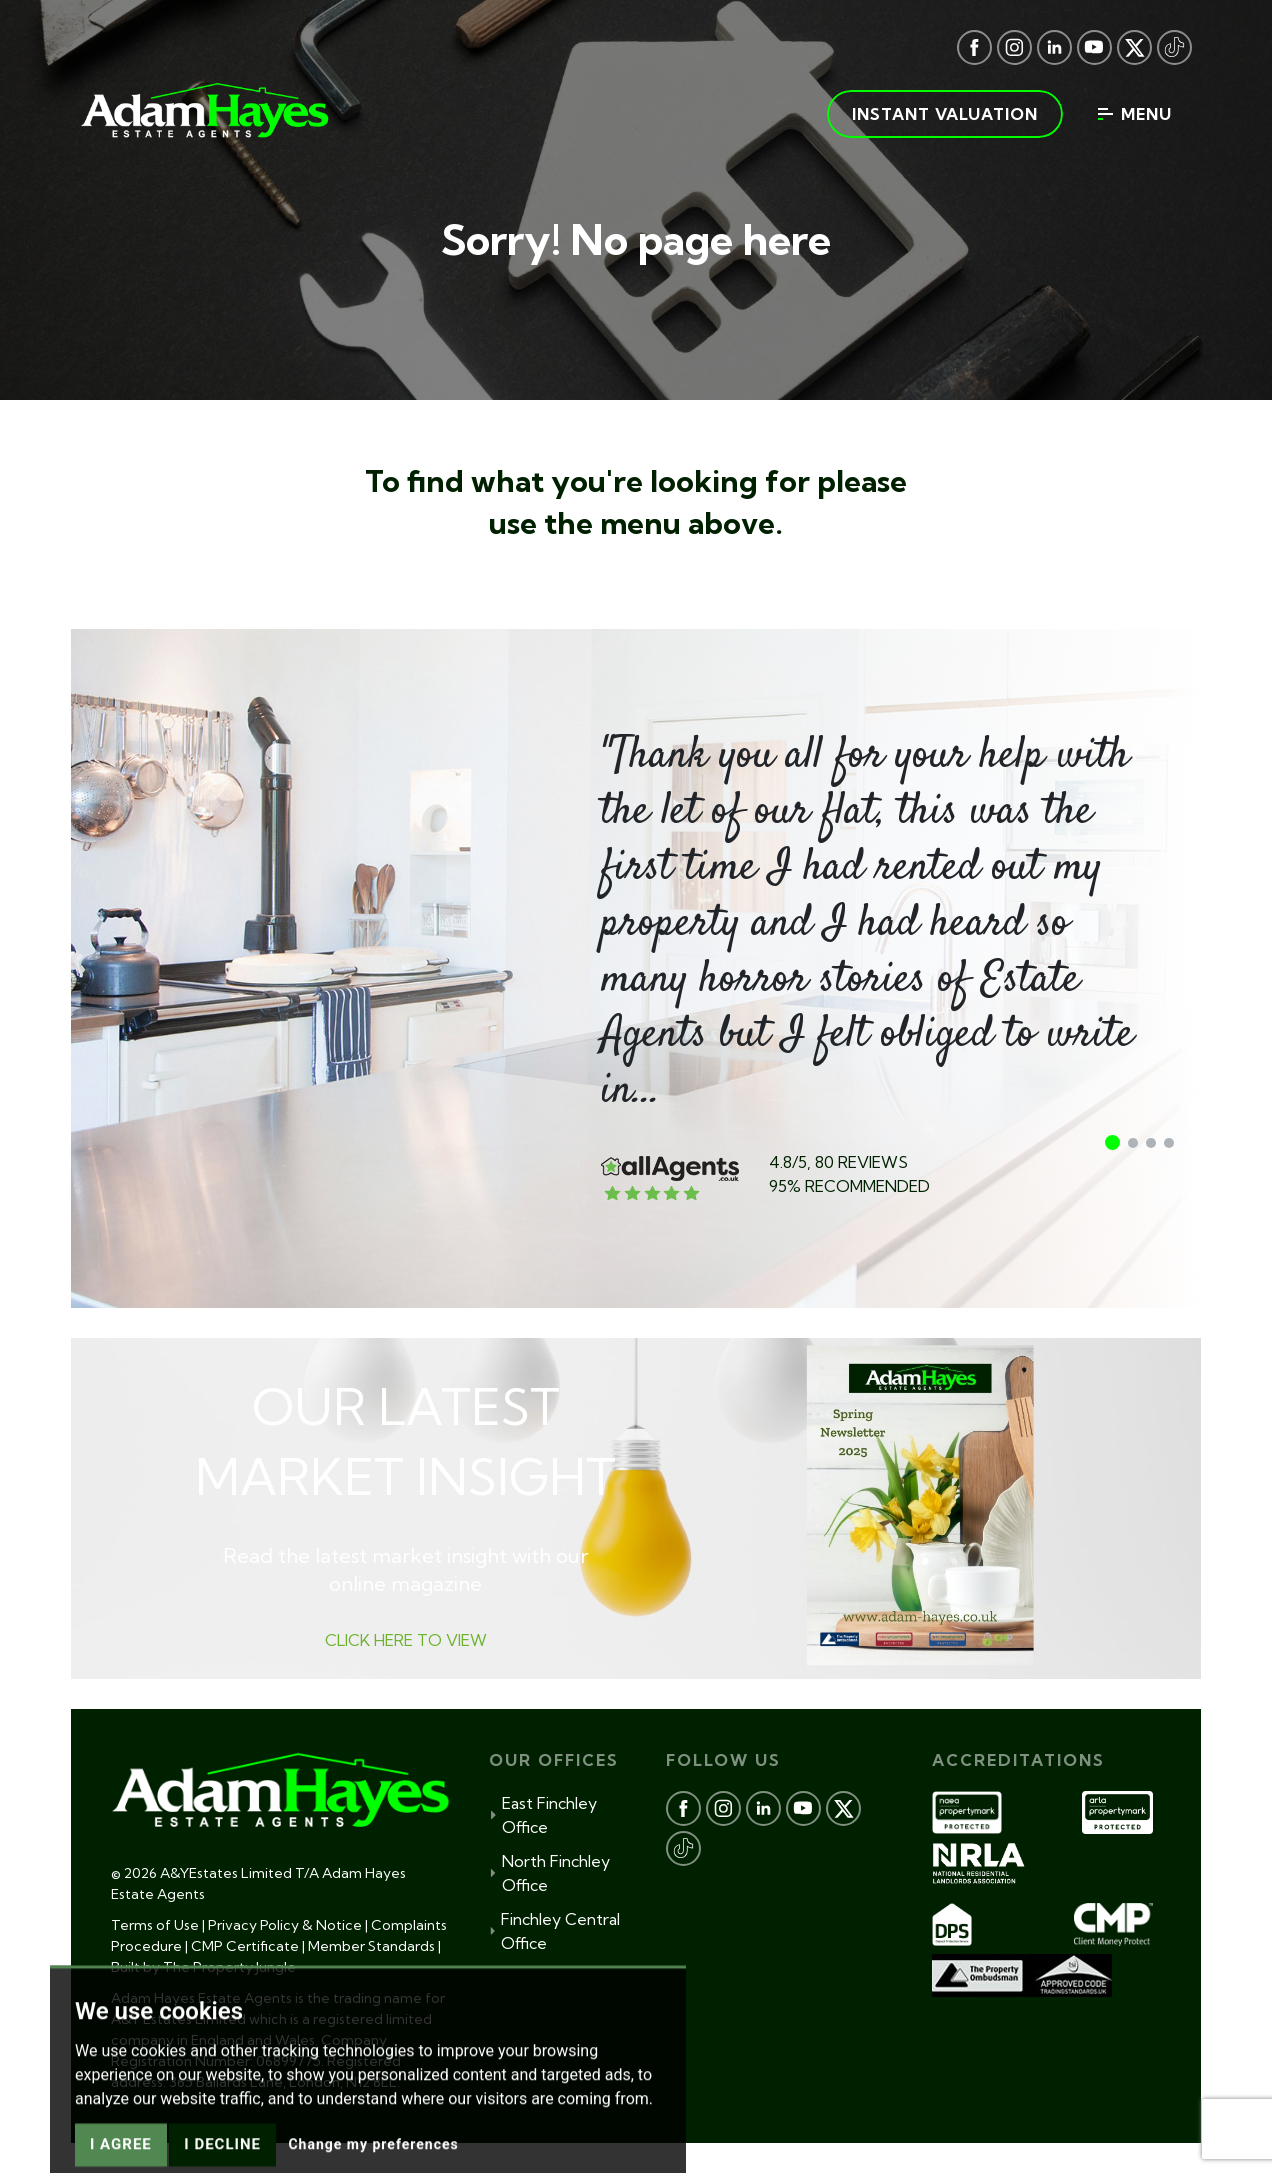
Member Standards (371, 1946)
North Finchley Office (549, 1873)
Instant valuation (945, 114)
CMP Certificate (245, 1946)
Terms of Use (155, 1925)
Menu (1135, 114)
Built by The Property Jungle (203, 1967)
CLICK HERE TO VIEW (406, 1640)
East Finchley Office (543, 1815)
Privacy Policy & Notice (285, 1925)
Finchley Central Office (555, 1931)
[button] (1112, 1142)
